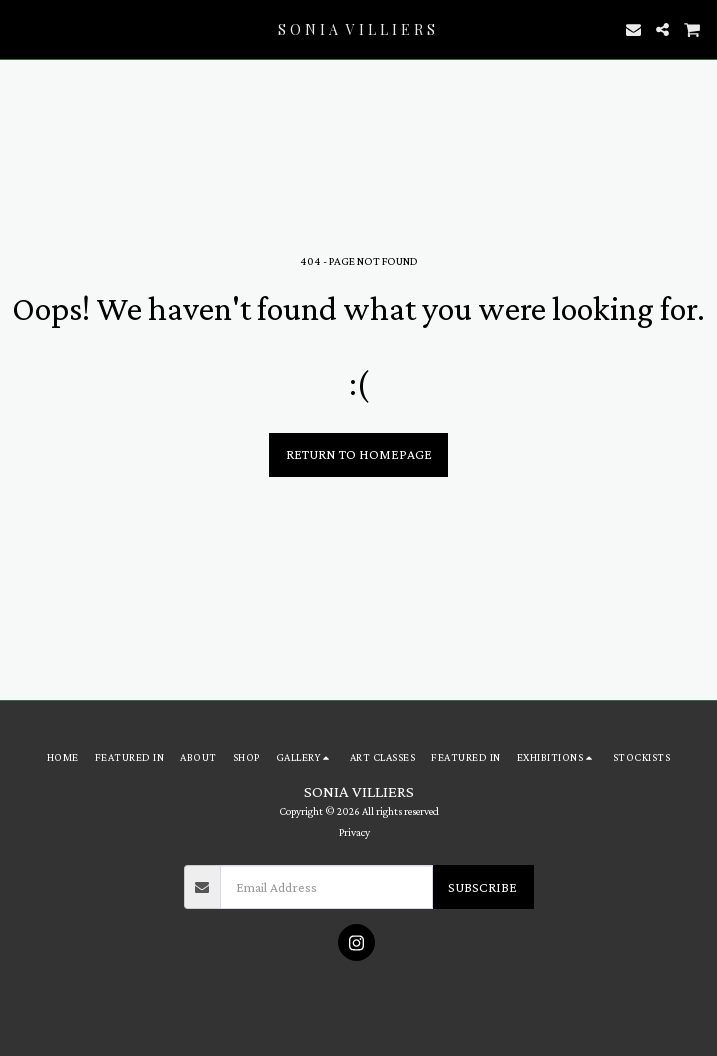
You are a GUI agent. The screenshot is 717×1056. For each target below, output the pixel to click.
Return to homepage (359, 454)
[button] (22, 29)
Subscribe (482, 887)
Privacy (354, 832)
